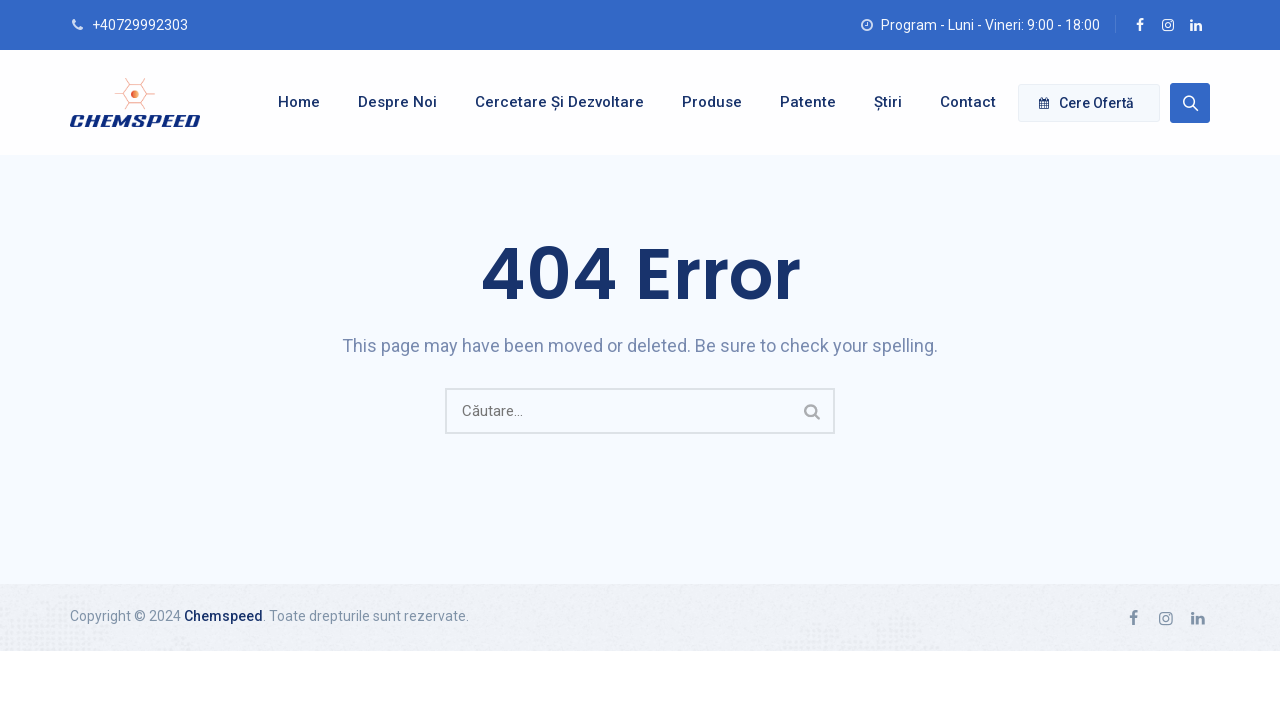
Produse (702, 102)
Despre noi (387, 102)
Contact (958, 102)
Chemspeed (223, 616)
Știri (878, 102)
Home (289, 102)
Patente (798, 102)
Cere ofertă (1086, 103)
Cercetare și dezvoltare (549, 102)
